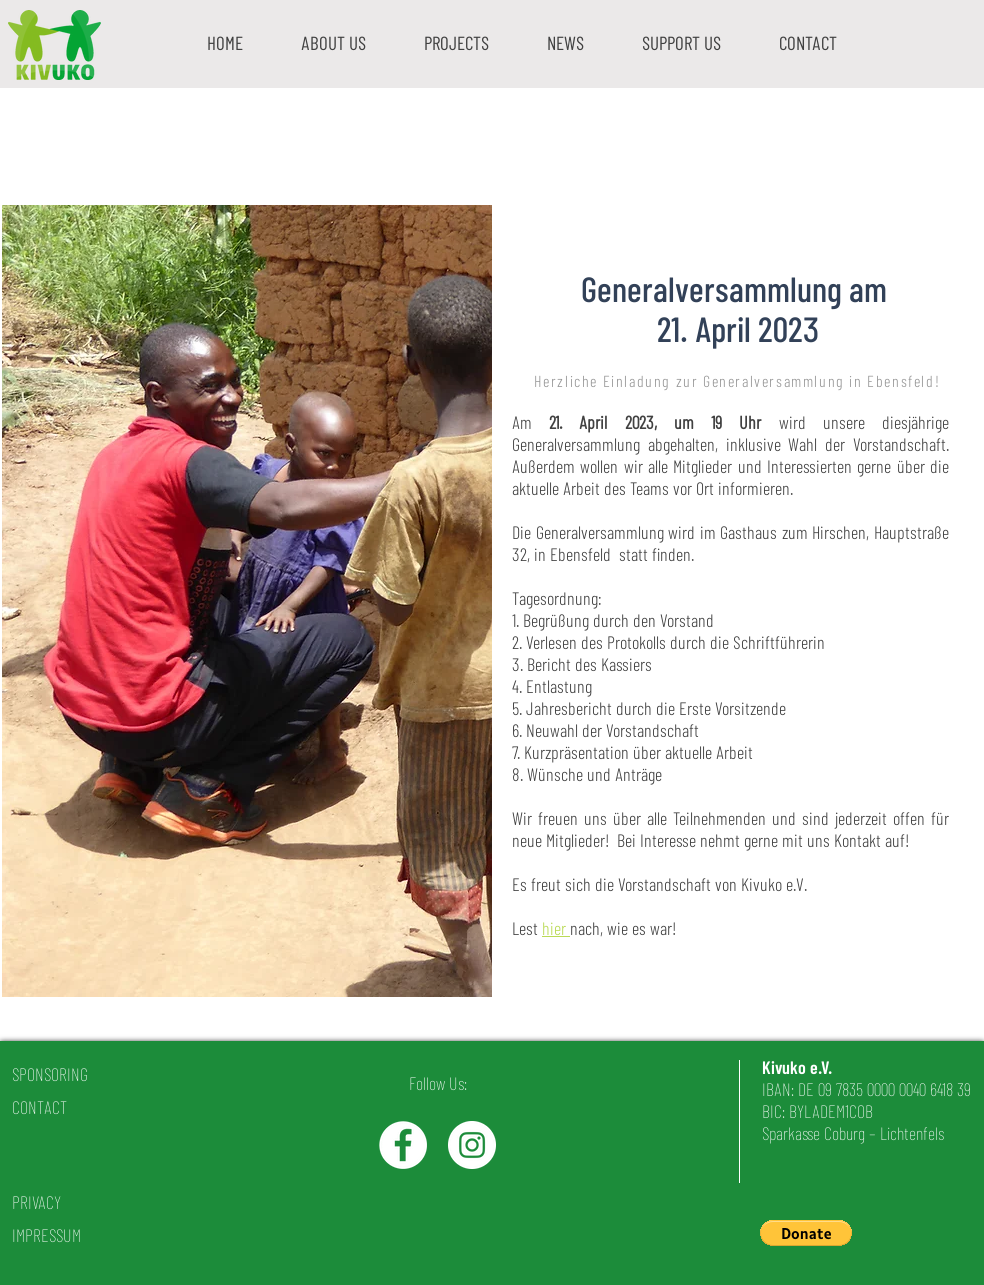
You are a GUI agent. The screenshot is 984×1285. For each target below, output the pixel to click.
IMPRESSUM (46, 1235)
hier (556, 928)
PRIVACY (36, 1202)
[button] (333, 42)
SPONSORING (50, 1074)
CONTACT (39, 1107)
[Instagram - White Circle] (472, 1145)
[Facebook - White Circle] (403, 1145)
